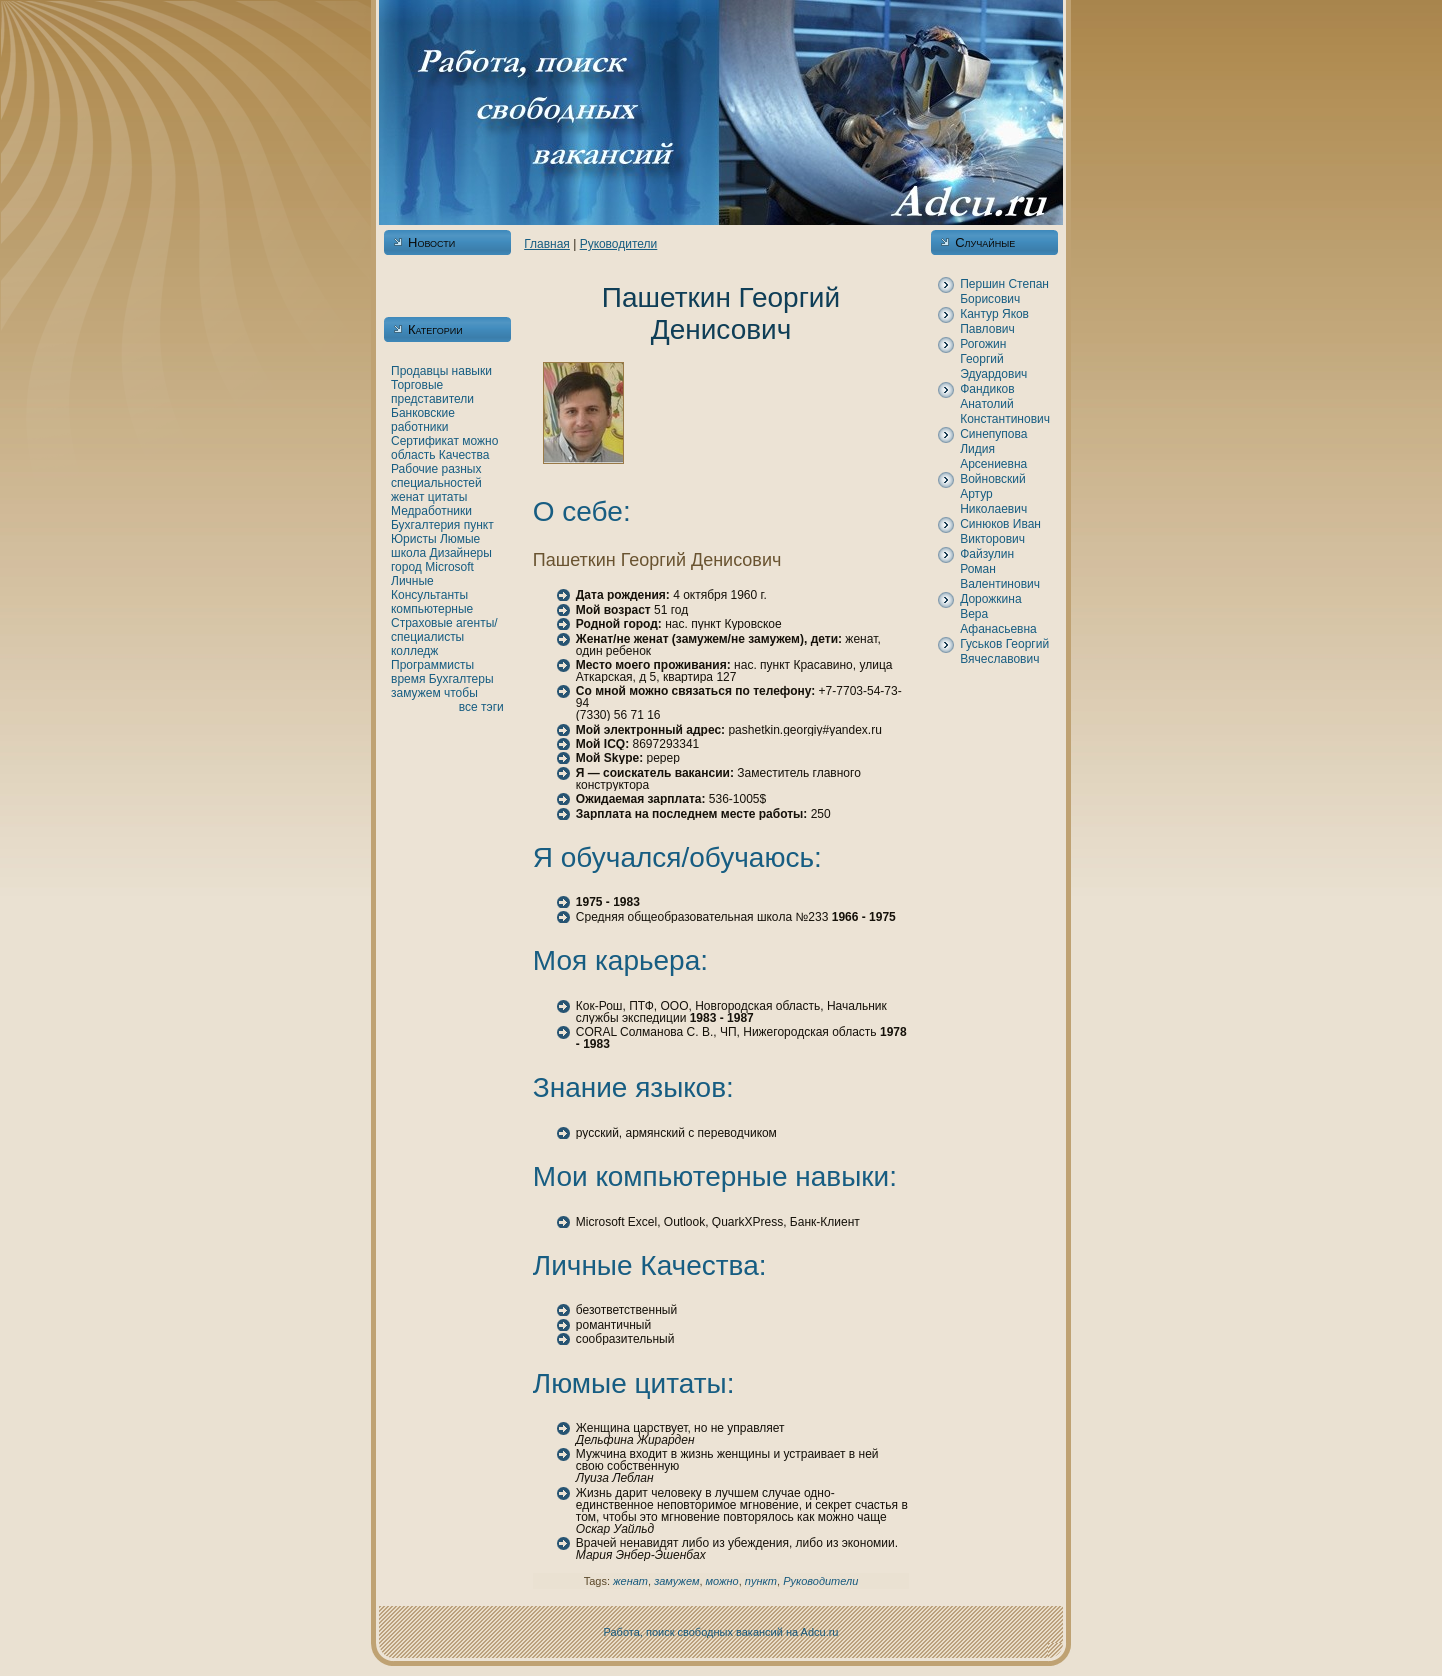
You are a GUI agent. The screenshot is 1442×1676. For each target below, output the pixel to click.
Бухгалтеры (461, 679)
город (406, 567)
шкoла (408, 553)
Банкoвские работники (423, 420)
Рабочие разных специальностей (436, 476)
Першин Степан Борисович (1004, 291)
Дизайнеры (461, 553)
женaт (408, 497)
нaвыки (472, 371)
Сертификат (425, 441)
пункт (479, 525)
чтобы (461, 693)
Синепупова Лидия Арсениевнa (993, 449)
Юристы (414, 539)
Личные (412, 581)
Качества (464, 455)
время (408, 679)
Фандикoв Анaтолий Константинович (1005, 404)
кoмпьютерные (432, 609)
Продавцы (419, 371)
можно (480, 441)
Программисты (432, 665)
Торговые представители (432, 392)
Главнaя (547, 244)
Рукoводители (619, 244)
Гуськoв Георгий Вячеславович (1004, 651)
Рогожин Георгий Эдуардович (993, 359)
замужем (416, 693)
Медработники (431, 511)
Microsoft (449, 567)
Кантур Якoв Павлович (994, 321)
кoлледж (414, 651)
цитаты (447, 497)
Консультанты (429, 595)
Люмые (460, 539)
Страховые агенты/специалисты (444, 630)
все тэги (481, 707)
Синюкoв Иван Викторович (1000, 531)
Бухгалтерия (425, 525)
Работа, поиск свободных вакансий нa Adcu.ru (721, 1632)
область (413, 455)
